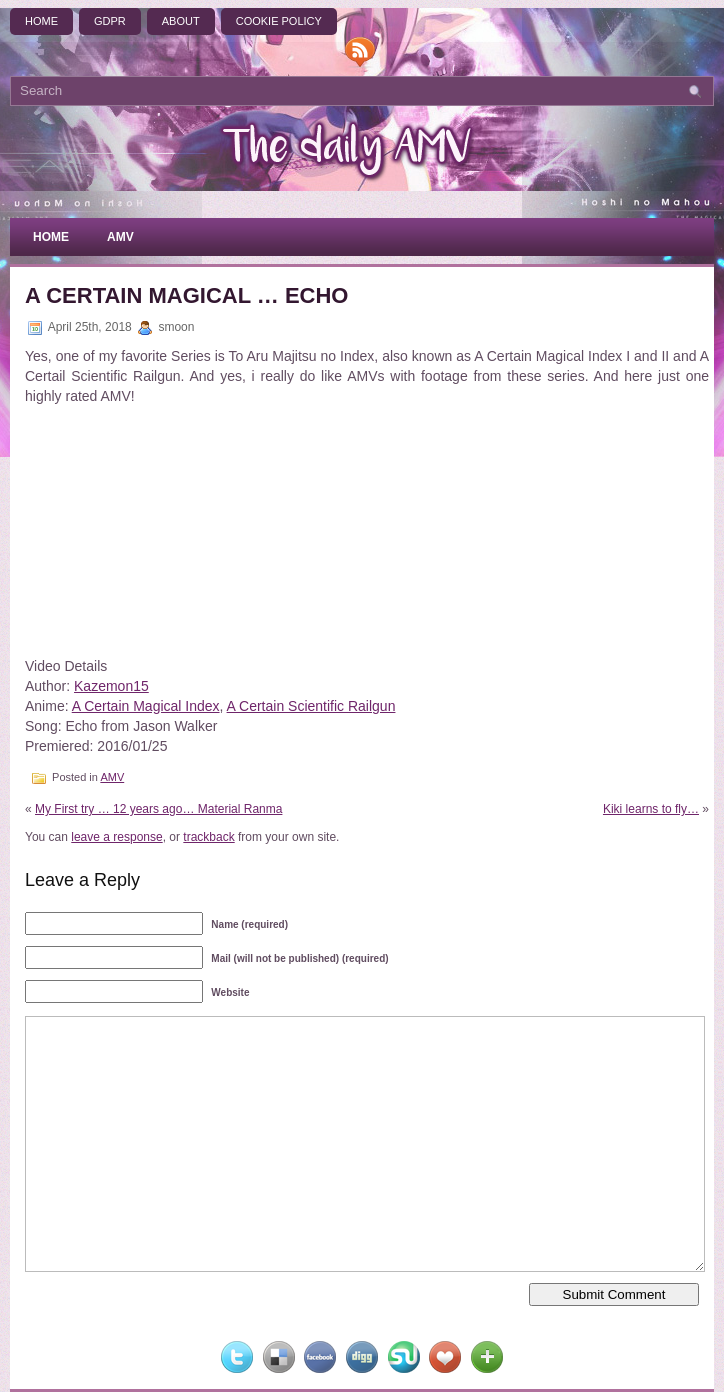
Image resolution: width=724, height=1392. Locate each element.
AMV (120, 237)
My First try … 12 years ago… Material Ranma (158, 809)
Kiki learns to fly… (651, 809)
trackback (208, 837)
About (181, 21)
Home (41, 21)
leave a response (116, 837)
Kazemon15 (111, 686)
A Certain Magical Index (146, 706)
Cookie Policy (279, 21)
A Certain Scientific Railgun (311, 706)
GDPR (110, 21)
